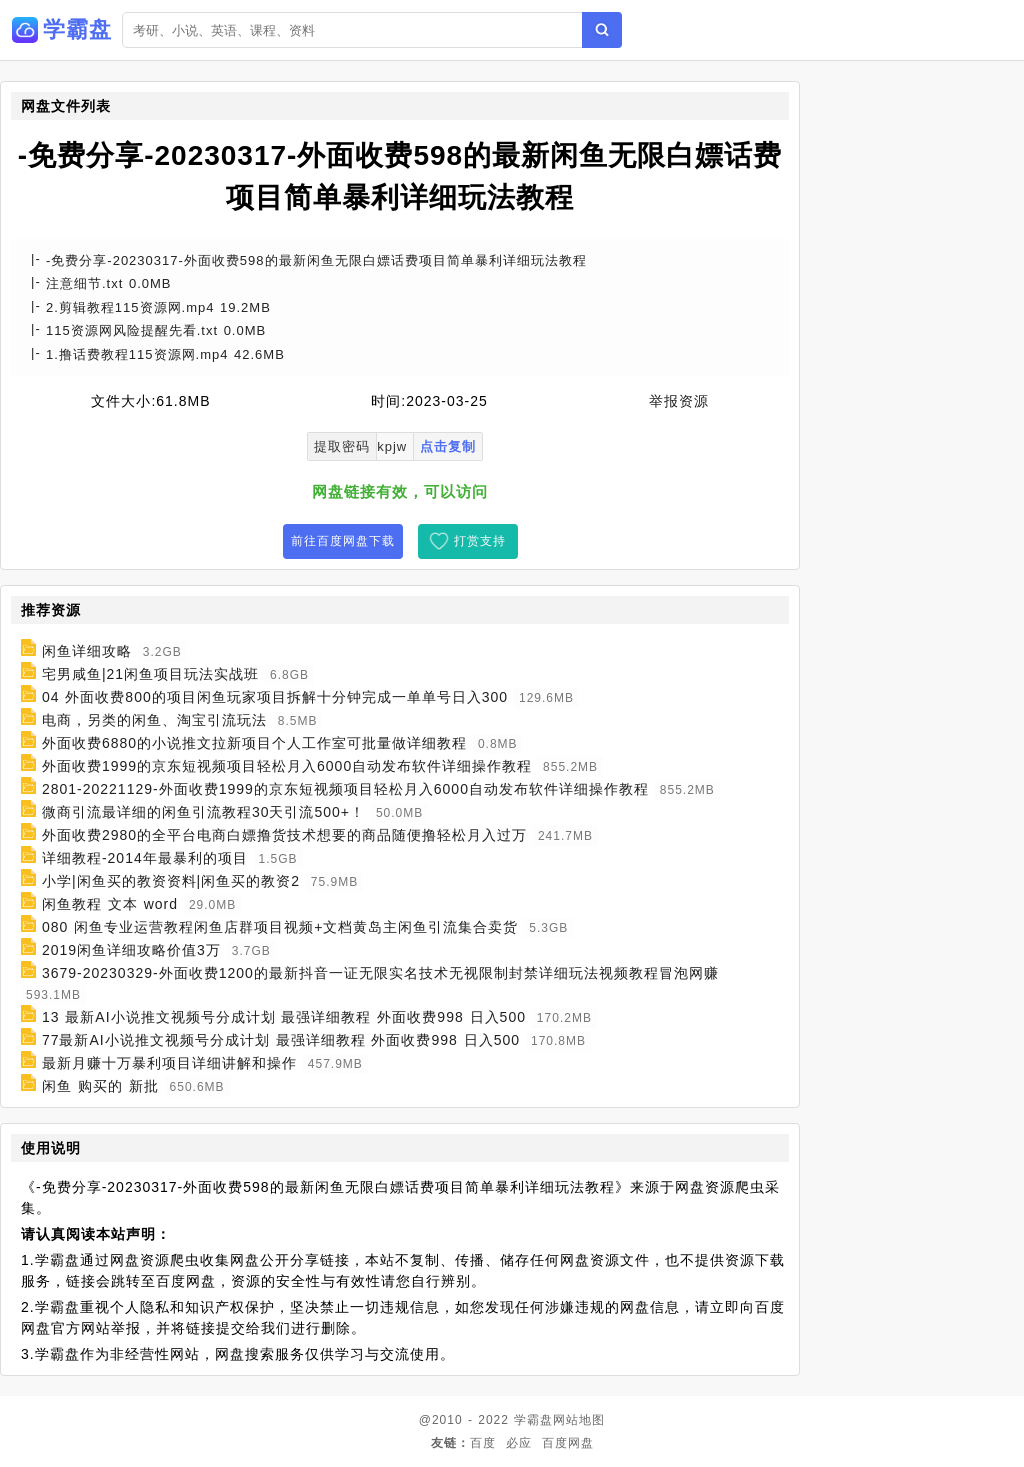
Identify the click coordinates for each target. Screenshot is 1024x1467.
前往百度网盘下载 (343, 541)
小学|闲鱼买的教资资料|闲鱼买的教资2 (171, 881)
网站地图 (579, 1420)
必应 (519, 1443)
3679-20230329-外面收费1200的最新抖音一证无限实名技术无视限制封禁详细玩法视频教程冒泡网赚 (380, 973)
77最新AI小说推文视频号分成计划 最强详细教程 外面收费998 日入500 (281, 1040)
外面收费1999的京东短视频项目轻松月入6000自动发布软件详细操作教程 (287, 766)
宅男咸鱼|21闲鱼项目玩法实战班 (150, 674)
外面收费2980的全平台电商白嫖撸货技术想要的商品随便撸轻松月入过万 (284, 835)
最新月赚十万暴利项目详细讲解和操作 (169, 1063)
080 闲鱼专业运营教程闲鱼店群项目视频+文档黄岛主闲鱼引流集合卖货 (280, 927)
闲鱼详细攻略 (87, 651)
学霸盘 (533, 1420)
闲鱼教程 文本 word (110, 904)
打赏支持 (480, 541)
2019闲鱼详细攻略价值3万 (131, 950)
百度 (483, 1443)
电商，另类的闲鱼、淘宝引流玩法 (154, 720)
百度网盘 (568, 1443)
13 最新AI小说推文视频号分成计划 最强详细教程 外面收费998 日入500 (284, 1017)
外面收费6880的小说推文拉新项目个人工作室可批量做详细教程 (254, 743)
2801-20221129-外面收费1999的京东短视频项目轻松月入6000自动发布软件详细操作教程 (345, 789)
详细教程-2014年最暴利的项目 (145, 858)
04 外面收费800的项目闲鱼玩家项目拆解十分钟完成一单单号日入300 (275, 697)
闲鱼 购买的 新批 (100, 1086)
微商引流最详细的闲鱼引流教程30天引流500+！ (203, 812)
